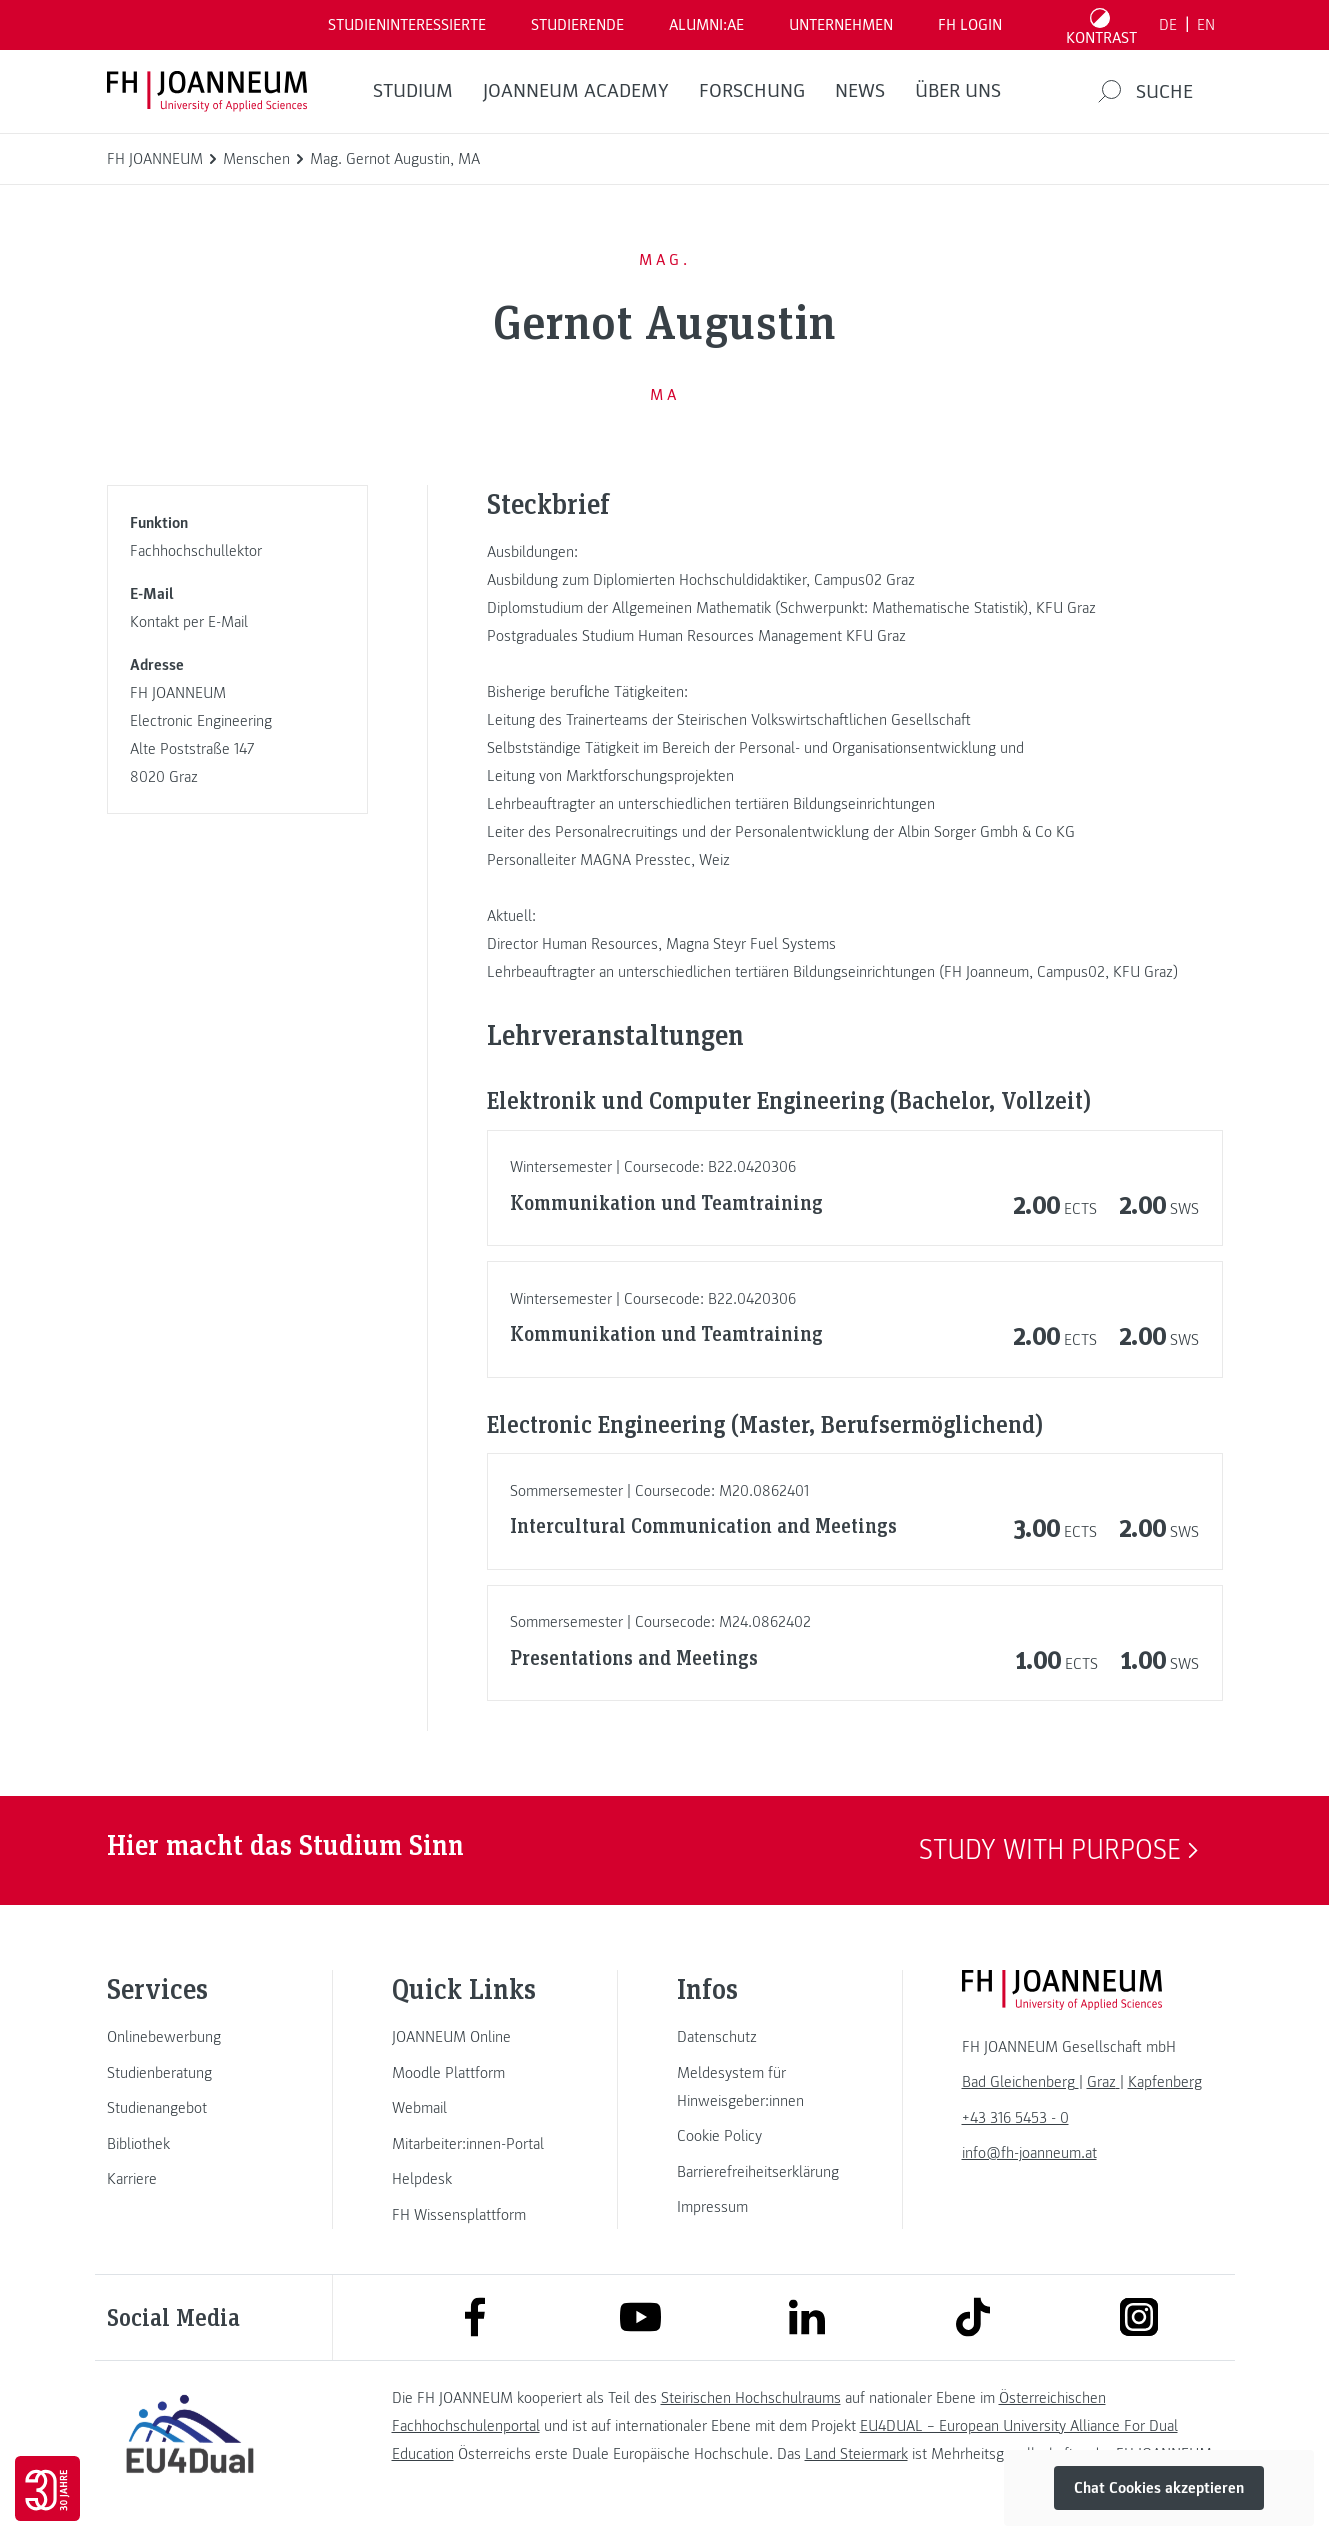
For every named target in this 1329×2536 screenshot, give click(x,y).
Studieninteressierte (407, 25)
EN (1206, 25)
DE (1168, 25)
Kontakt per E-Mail (189, 622)
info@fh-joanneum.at (1029, 2153)
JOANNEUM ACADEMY (576, 91)
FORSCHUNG (752, 91)
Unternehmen (841, 25)
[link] (190, 2037)
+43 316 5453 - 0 (1015, 2118)
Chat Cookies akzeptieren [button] (1159, 2488)
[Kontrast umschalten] (1101, 25)
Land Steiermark (856, 2454)
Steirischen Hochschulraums (751, 2398)
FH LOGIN (970, 25)
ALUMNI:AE (706, 25)
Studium (413, 91)
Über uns (958, 91)
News (860, 91)
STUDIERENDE (577, 25)
